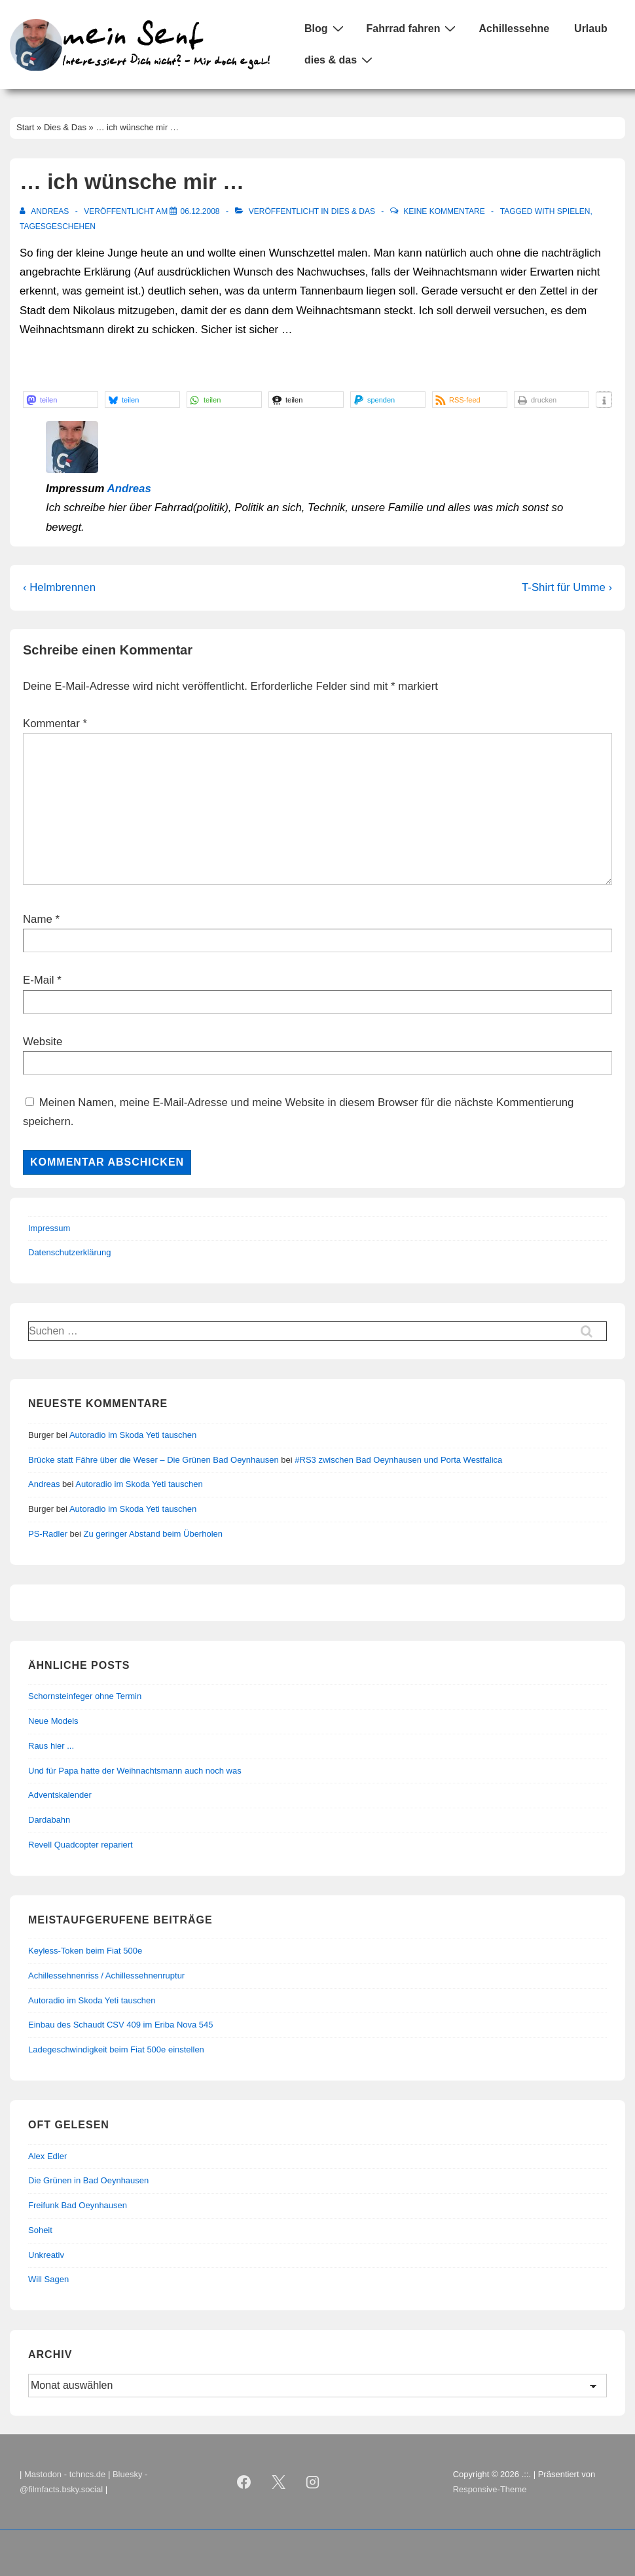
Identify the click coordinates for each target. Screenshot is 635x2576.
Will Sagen (48, 2279)
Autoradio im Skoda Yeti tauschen (132, 1435)
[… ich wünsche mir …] (199, 211)
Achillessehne (514, 28)
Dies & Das (353, 211)
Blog (325, 28)
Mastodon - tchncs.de (64, 2474)
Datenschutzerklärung (69, 1252)
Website (42, 1041)
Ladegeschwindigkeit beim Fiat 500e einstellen (116, 2049)
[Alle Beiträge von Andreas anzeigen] (45, 211)
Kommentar (55, 723)
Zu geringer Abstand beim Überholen (153, 1534)
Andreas (129, 488)
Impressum (49, 1228)
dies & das (340, 59)
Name (37, 919)
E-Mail (38, 980)
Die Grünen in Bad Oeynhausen (88, 2180)
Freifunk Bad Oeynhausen (77, 2205)
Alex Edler (47, 2156)
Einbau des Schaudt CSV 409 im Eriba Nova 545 (120, 2025)
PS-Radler (47, 1534)
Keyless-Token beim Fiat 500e (85, 1951)
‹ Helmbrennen (59, 587)
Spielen (573, 211)
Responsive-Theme (490, 2489)
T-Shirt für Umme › (567, 587)
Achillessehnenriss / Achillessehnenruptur (106, 1975)
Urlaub (591, 28)
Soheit (40, 2230)
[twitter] (278, 2482)
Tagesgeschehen (58, 226)
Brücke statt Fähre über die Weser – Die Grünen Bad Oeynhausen (153, 1460)
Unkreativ (46, 2255)
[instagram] (312, 2482)
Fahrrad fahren (413, 28)
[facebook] (243, 2482)
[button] (60, 399)
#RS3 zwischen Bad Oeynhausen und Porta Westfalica (398, 1460)
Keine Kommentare (443, 211)
